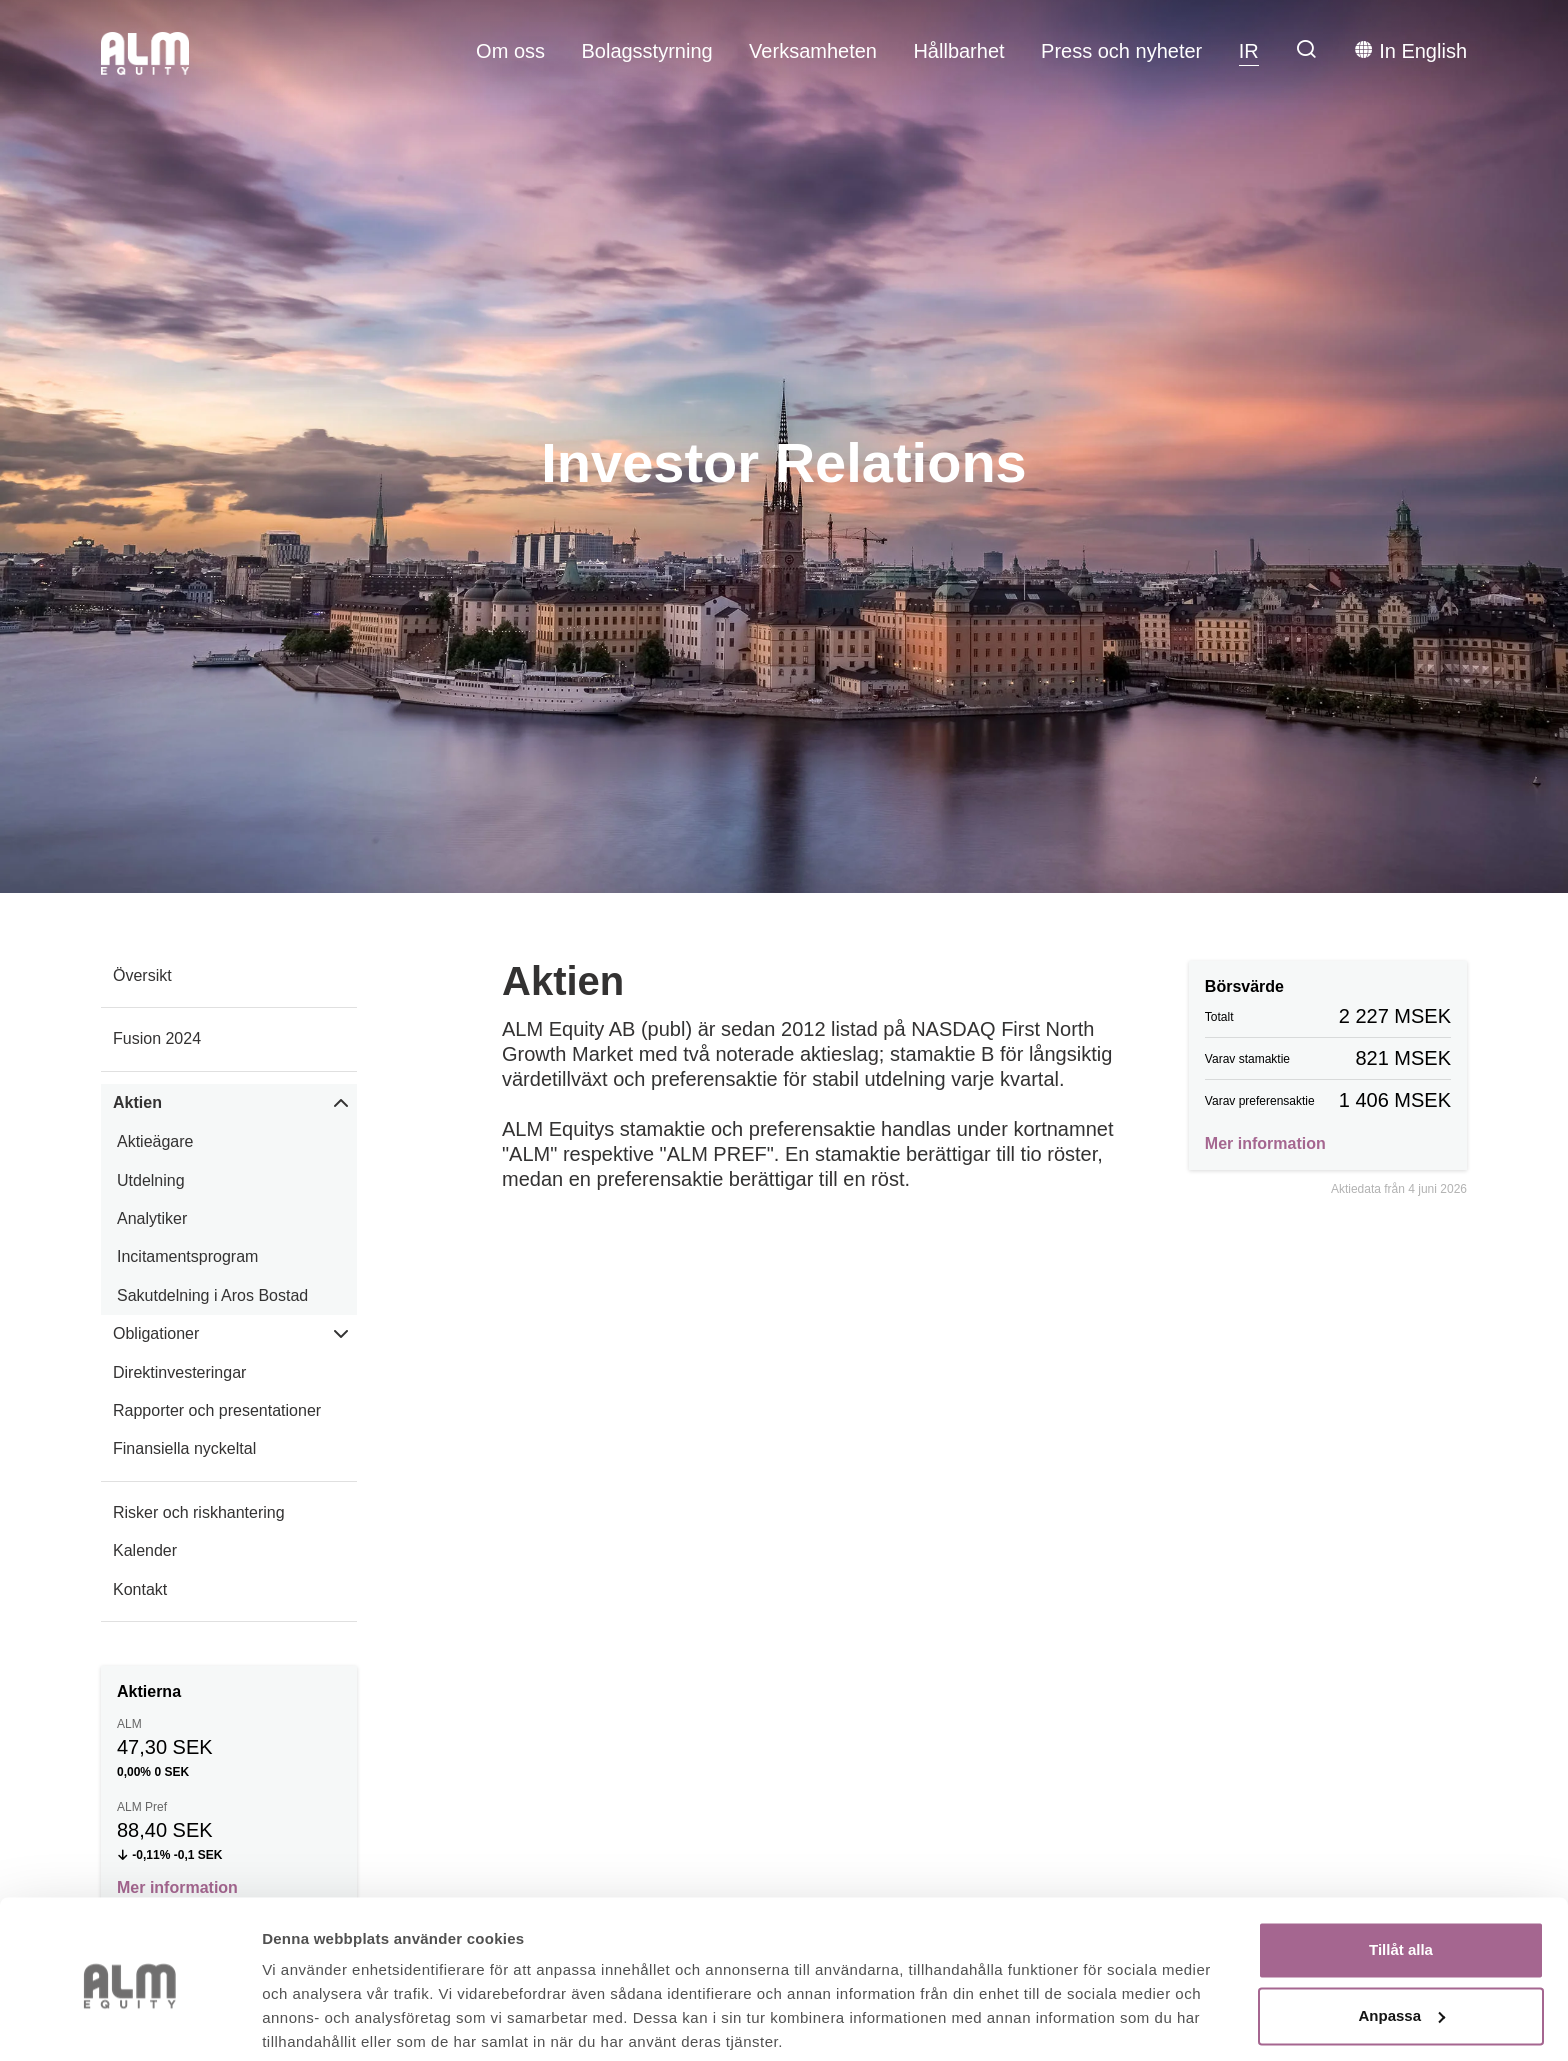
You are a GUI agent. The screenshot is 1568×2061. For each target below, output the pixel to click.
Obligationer (156, 1333)
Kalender (145, 1550)
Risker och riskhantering (199, 1512)
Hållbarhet (958, 51)
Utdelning (151, 1180)
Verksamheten (813, 51)
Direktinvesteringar (179, 1372)
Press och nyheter (1121, 51)
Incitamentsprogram (187, 1256)
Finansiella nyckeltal (184, 1448)
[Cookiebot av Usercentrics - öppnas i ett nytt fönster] (129, 2022)
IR (1249, 51)
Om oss (510, 51)
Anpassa (1401, 1939)
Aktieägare (155, 1141)
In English (1410, 50)
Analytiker (152, 1218)
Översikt (142, 975)
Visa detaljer (306, 2021)
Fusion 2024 (157, 1038)
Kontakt (140, 1589)
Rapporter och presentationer (217, 1410)
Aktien (137, 1102)
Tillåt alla (1401, 1874)
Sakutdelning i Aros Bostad (212, 1295)
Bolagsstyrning (646, 51)
